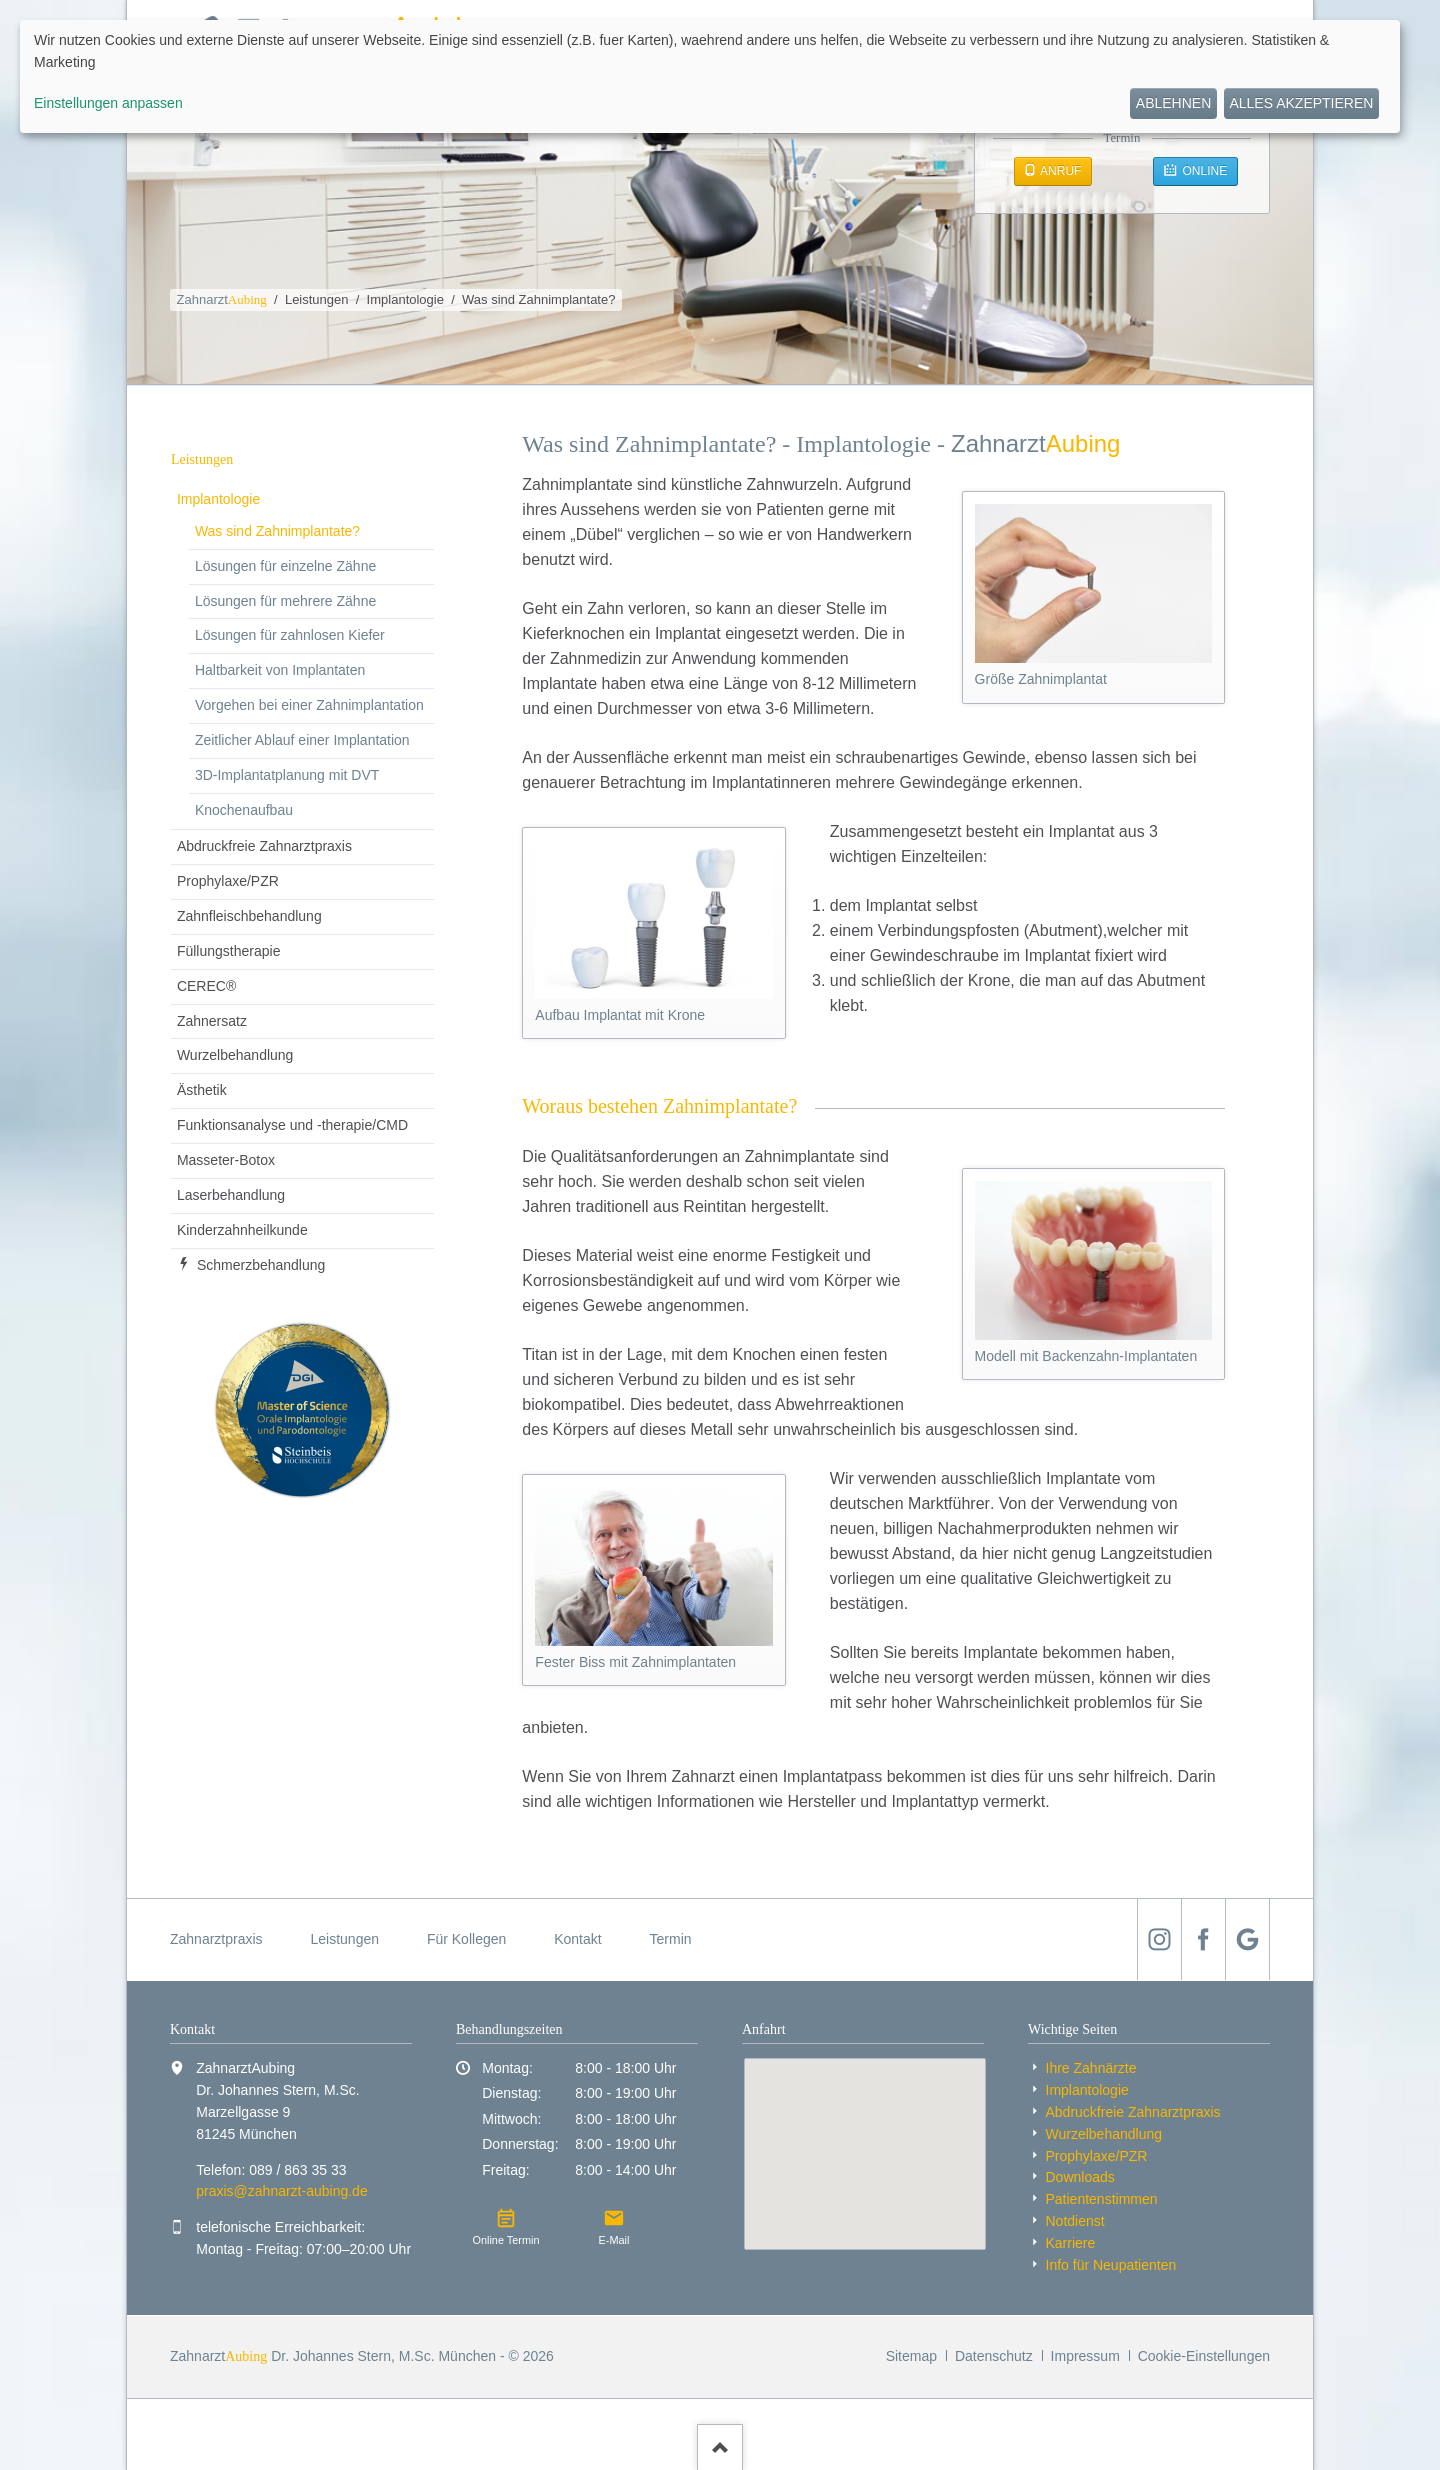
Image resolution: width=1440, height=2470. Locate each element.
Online (1203, 171)
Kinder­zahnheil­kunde (242, 1230)
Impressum (1085, 2356)
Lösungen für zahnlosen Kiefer (290, 635)
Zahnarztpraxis (216, 1939)
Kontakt (577, 1939)
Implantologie (405, 299)
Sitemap (911, 2356)
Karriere (1071, 2243)
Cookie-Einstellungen (1204, 2356)
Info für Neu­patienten (1111, 2265)
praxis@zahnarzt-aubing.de (281, 2191)
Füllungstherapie (229, 951)
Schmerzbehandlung (261, 1265)
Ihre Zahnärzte (1091, 2068)
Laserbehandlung (231, 1195)
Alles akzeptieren (1301, 103)
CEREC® (206, 986)
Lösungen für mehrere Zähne (285, 601)
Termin (671, 1939)
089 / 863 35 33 (297, 2170)
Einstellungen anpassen (108, 103)
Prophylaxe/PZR (228, 881)
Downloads (1080, 2177)
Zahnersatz (212, 1021)
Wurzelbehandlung (235, 1055)
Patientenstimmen (1102, 2199)
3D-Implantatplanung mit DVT (287, 775)
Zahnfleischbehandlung (249, 916)
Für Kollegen (466, 1939)
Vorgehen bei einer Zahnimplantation (309, 705)
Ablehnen (1173, 103)
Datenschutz (994, 2356)
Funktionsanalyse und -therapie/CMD (292, 1125)
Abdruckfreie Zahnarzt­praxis (264, 846)
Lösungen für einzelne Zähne (285, 566)
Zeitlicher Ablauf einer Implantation (302, 740)
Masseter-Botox (226, 1160)
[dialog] (710, 76)
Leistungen (317, 299)
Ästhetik (202, 1090)
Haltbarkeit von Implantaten (280, 670)
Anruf (1059, 171)
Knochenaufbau (244, 810)
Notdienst (1075, 2221)
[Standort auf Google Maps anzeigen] (865, 2154)
